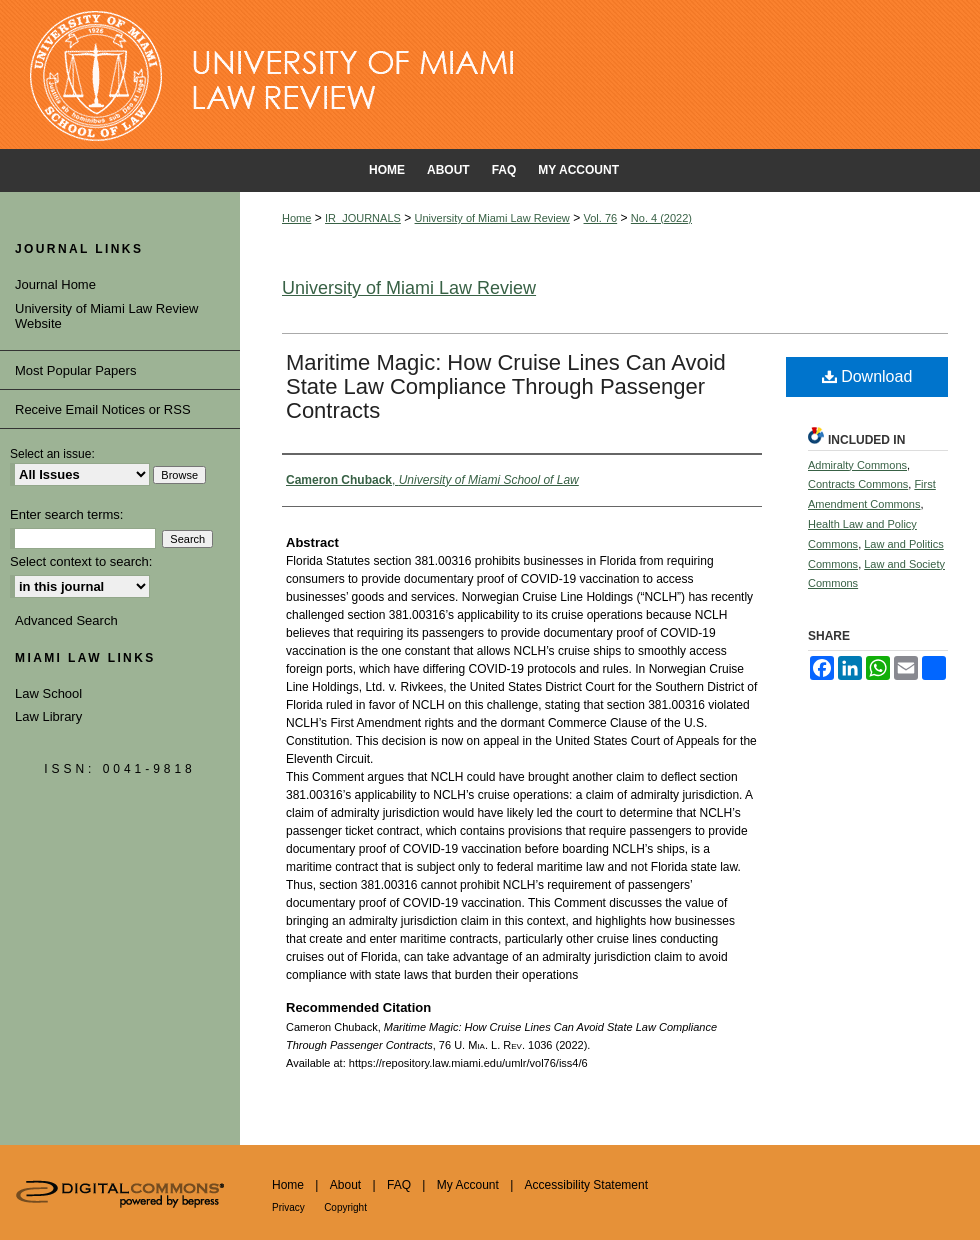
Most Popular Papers (75, 370)
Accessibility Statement (586, 1185)
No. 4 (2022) (661, 218)
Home (296, 218)
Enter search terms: (66, 514)
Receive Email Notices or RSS (103, 409)
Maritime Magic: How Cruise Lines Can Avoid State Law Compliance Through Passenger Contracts (506, 386)
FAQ (399, 1185)
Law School (48, 693)
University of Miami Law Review (492, 218)
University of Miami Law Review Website (107, 316)
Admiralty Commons (857, 465)
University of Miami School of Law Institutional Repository (490, 75)
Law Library (48, 716)
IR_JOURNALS (363, 218)
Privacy (288, 1207)
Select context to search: (81, 561)
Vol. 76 (601, 218)
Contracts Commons (858, 484)
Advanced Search (66, 620)
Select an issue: (52, 454)
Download (867, 376)
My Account (468, 1185)
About (345, 1185)
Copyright (345, 1207)
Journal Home (55, 284)
